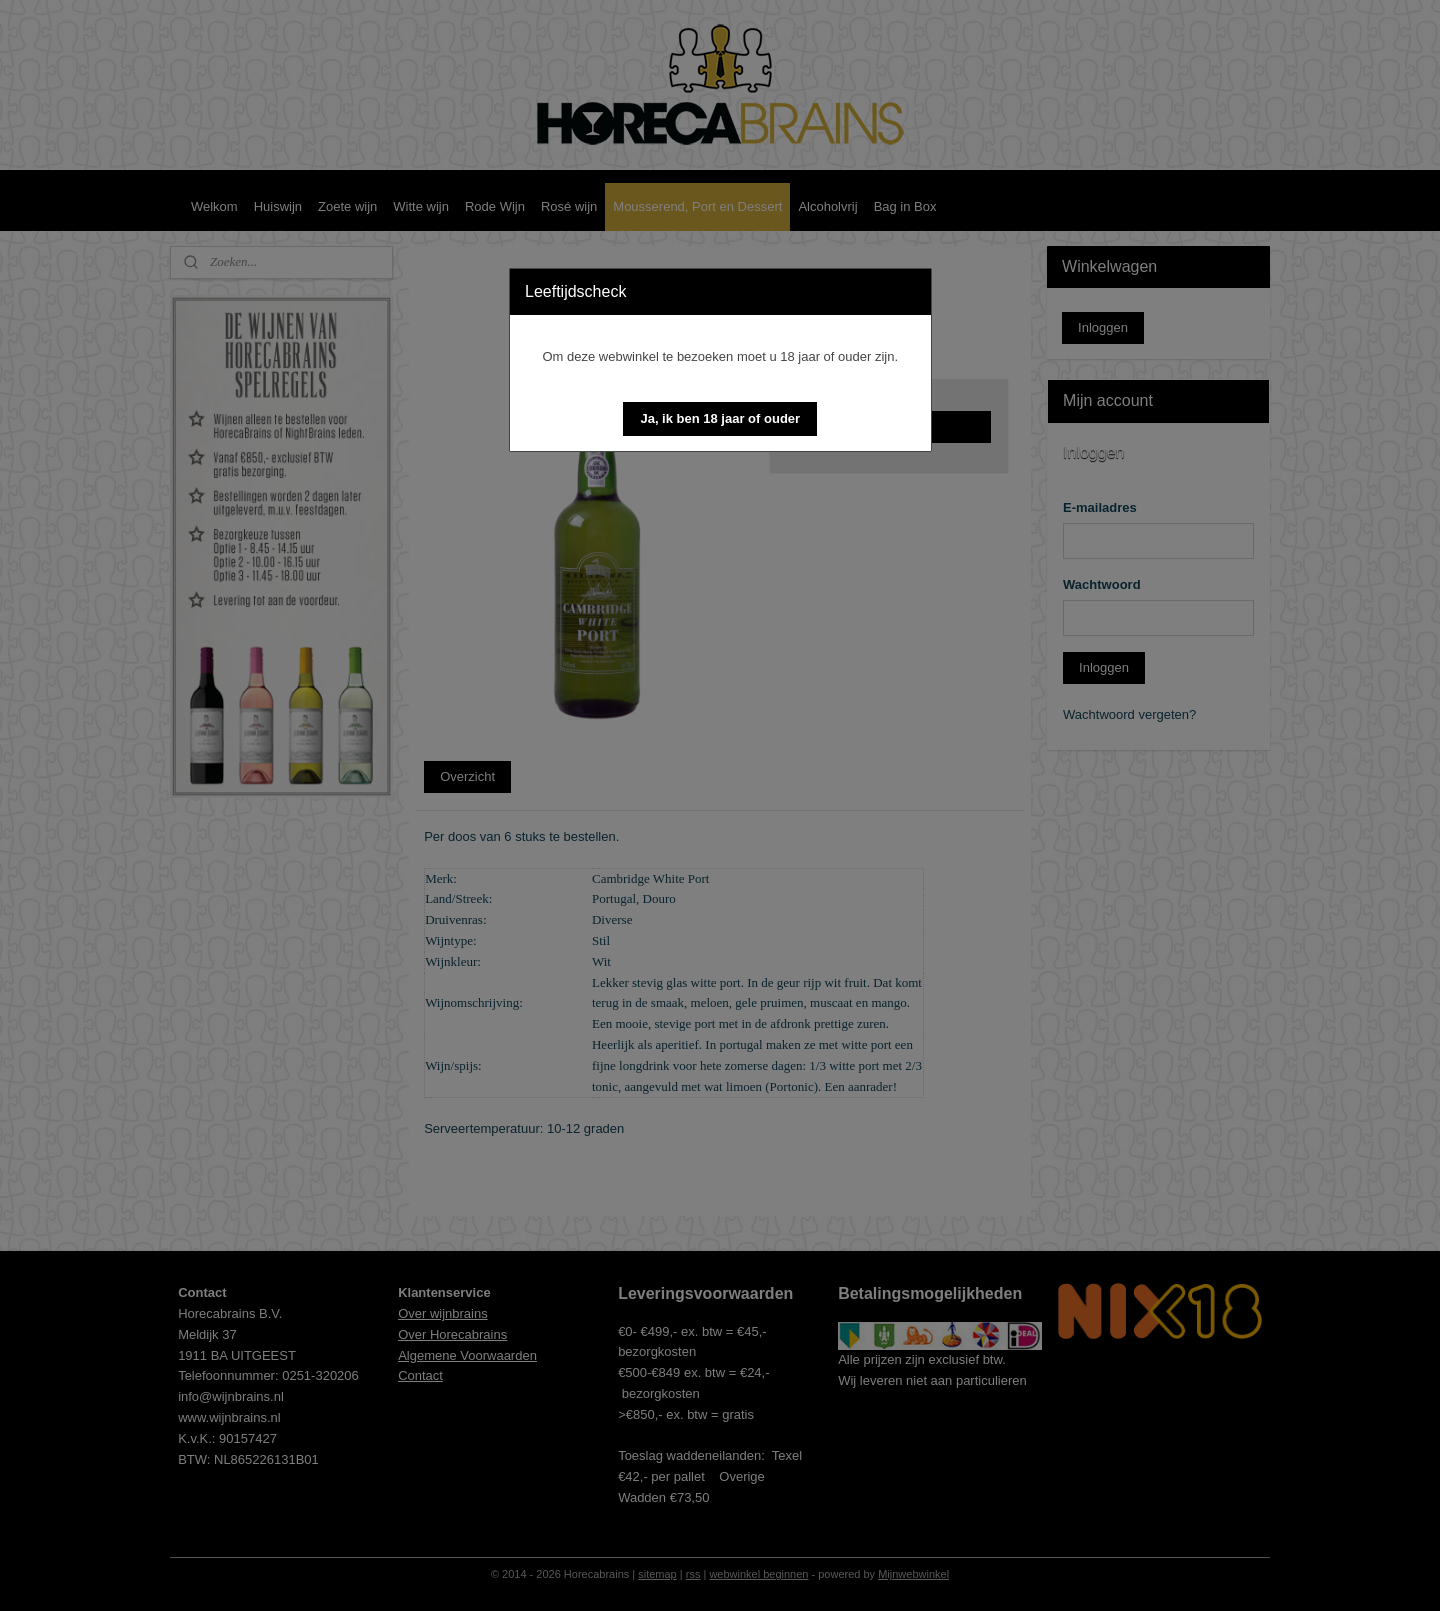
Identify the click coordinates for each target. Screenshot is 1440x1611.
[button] (720, 419)
